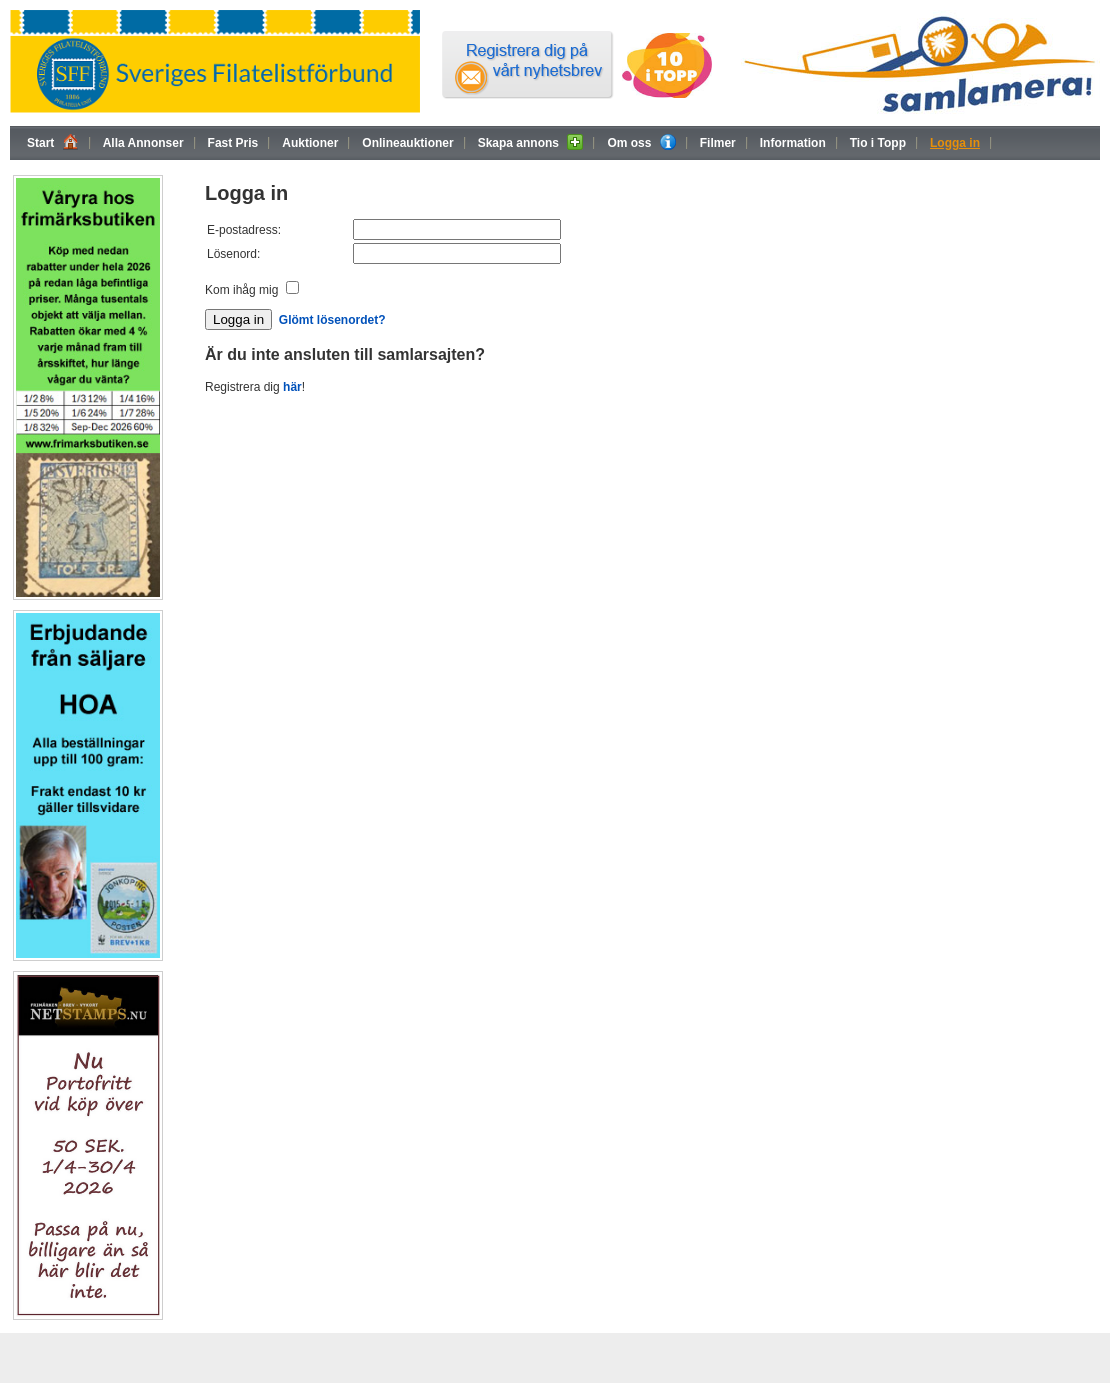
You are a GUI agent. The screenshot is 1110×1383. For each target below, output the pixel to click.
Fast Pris (233, 143)
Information (793, 143)
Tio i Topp (878, 143)
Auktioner (310, 143)
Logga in (955, 143)
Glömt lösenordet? (332, 320)
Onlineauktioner (407, 143)
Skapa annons (531, 142)
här (292, 387)
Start (53, 142)
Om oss (641, 142)
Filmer (718, 143)
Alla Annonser (143, 143)
